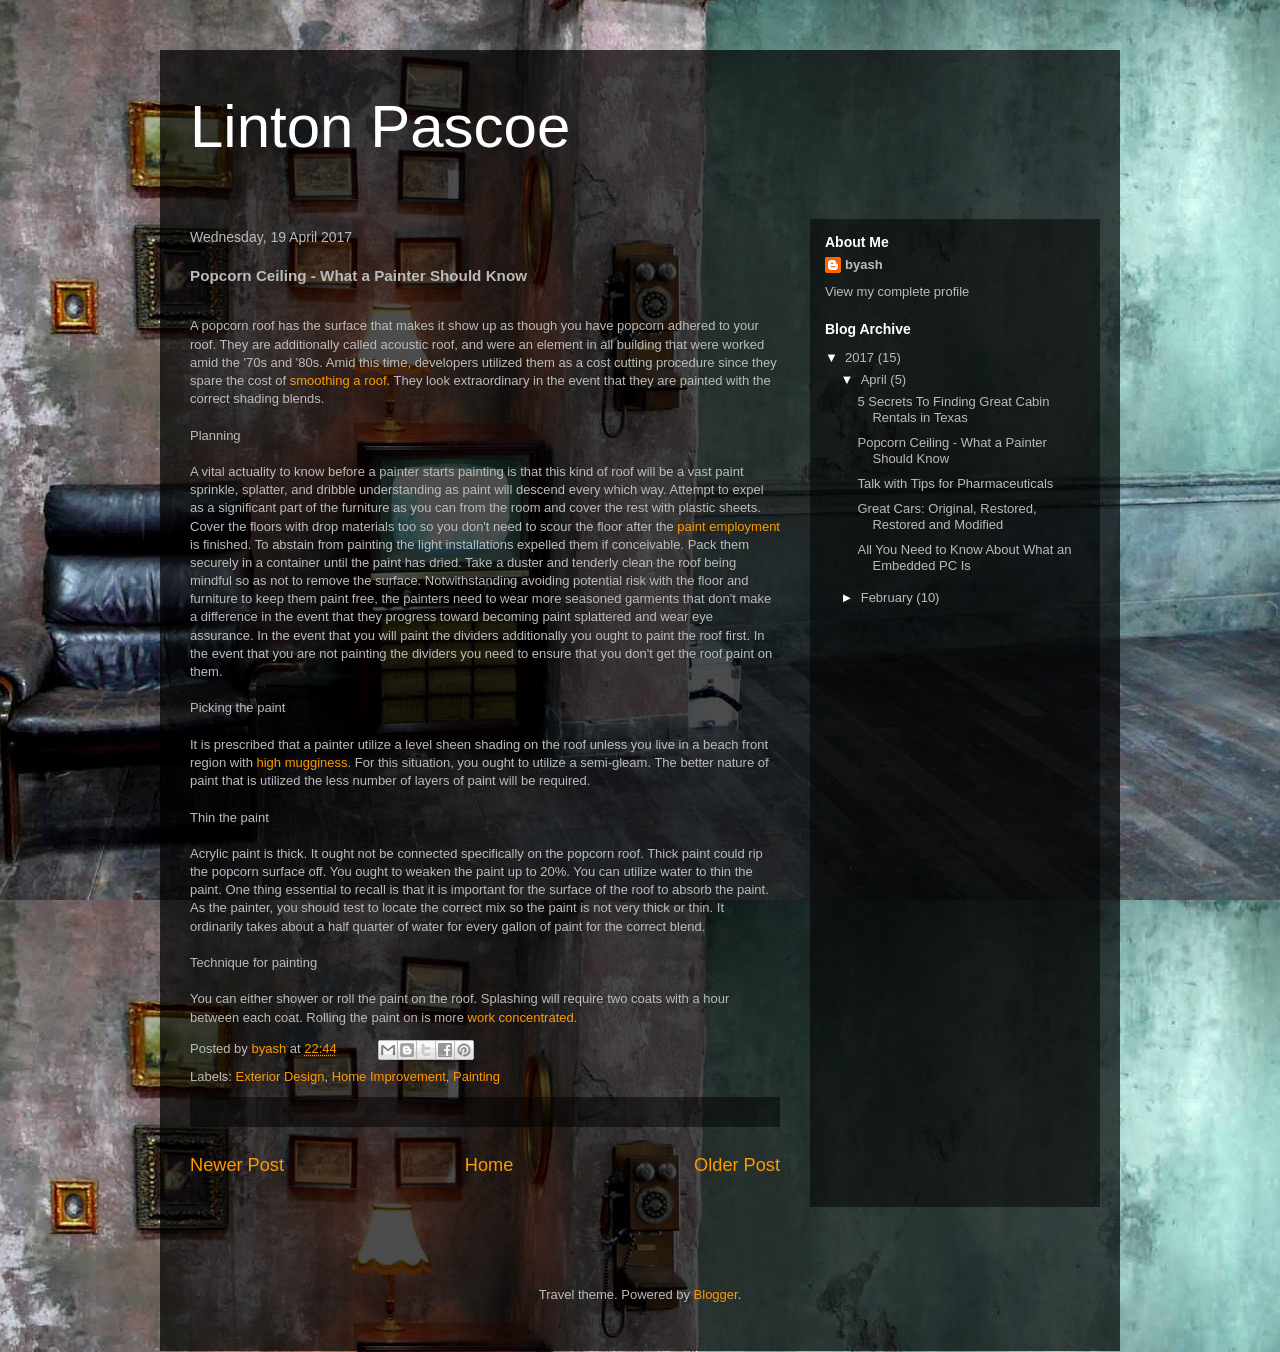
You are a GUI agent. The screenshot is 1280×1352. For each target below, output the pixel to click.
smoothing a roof (338, 380)
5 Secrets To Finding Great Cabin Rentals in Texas (953, 409)
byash (864, 264)
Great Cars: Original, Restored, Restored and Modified (946, 516)
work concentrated (521, 1017)
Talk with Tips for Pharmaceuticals (955, 483)
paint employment (728, 526)
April (876, 379)
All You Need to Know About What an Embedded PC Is (964, 557)
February (889, 597)
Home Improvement (389, 1076)
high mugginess (301, 762)
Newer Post (237, 1165)
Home (489, 1165)
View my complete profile (897, 291)
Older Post (737, 1165)
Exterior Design (280, 1076)
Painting (476, 1076)
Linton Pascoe (380, 126)
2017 (861, 357)
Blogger (716, 1294)
